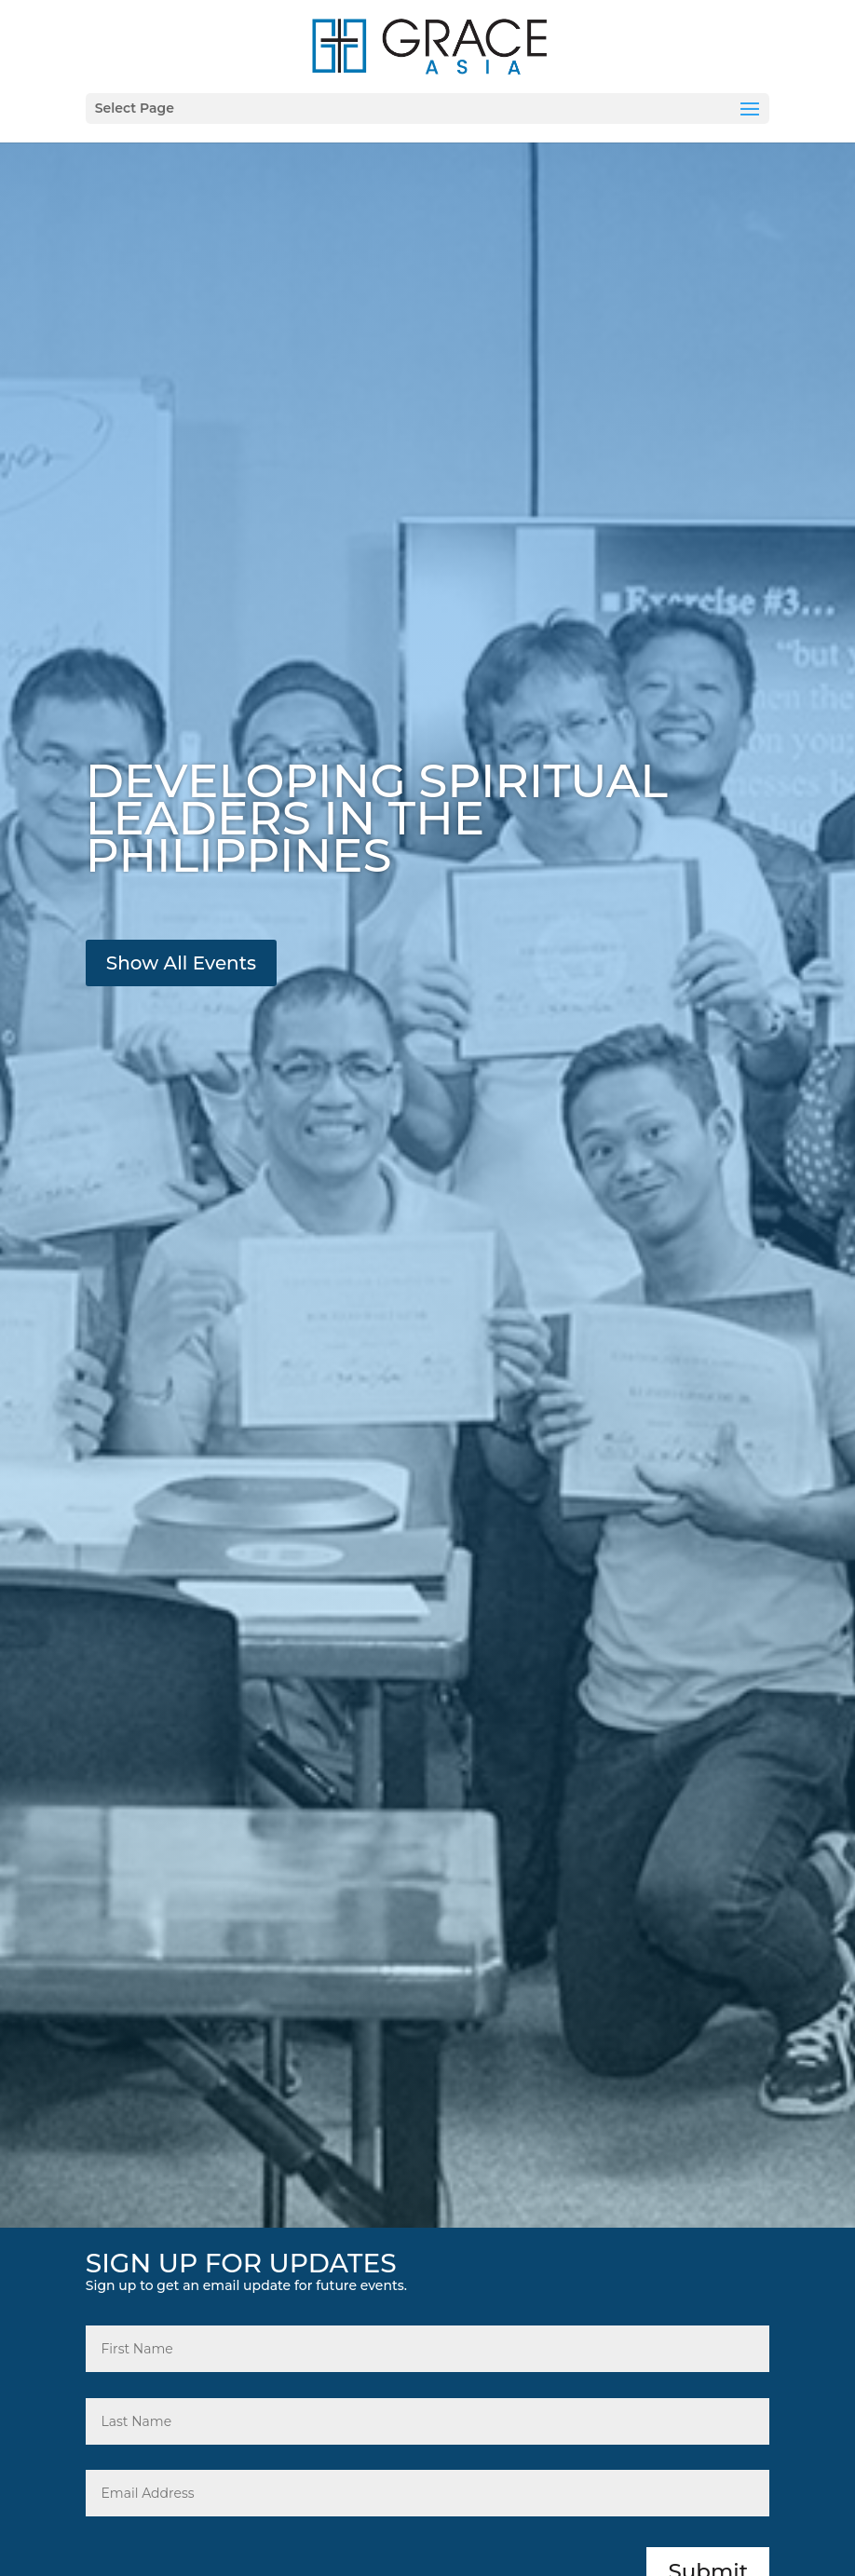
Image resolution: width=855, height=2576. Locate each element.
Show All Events (181, 963)
